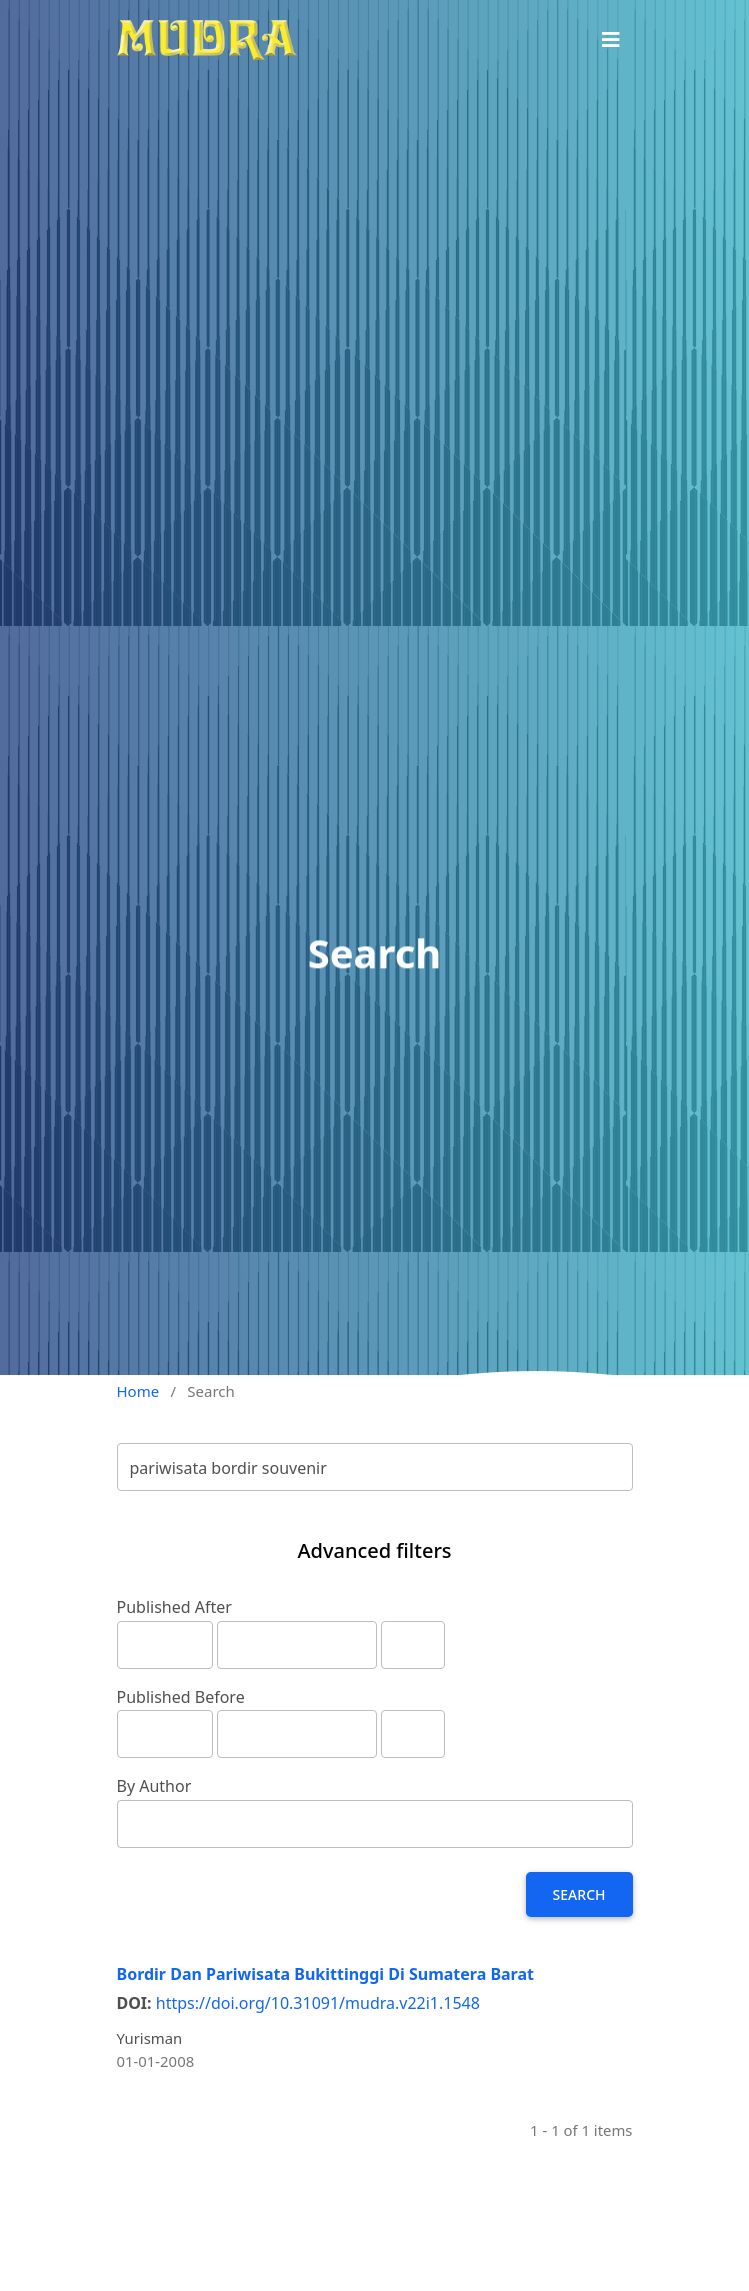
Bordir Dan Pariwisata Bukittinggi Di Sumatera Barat (325, 1974)
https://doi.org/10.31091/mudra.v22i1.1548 (318, 2003)
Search (579, 1894)
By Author (154, 1786)
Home (138, 1391)
